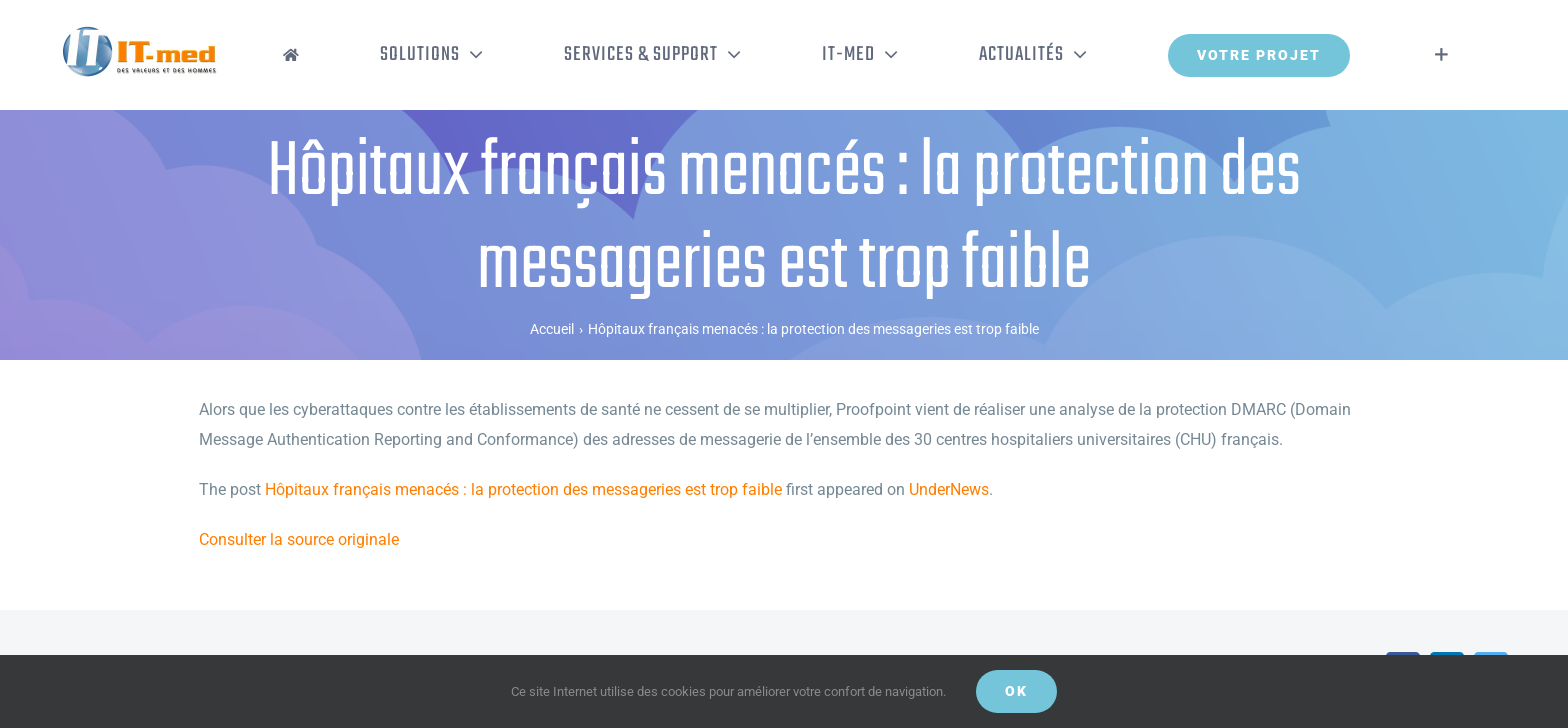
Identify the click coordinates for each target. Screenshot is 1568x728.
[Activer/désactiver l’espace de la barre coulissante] (1441, 55)
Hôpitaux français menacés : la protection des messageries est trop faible (523, 489)
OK (1016, 691)
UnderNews (949, 489)
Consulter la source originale (299, 539)
